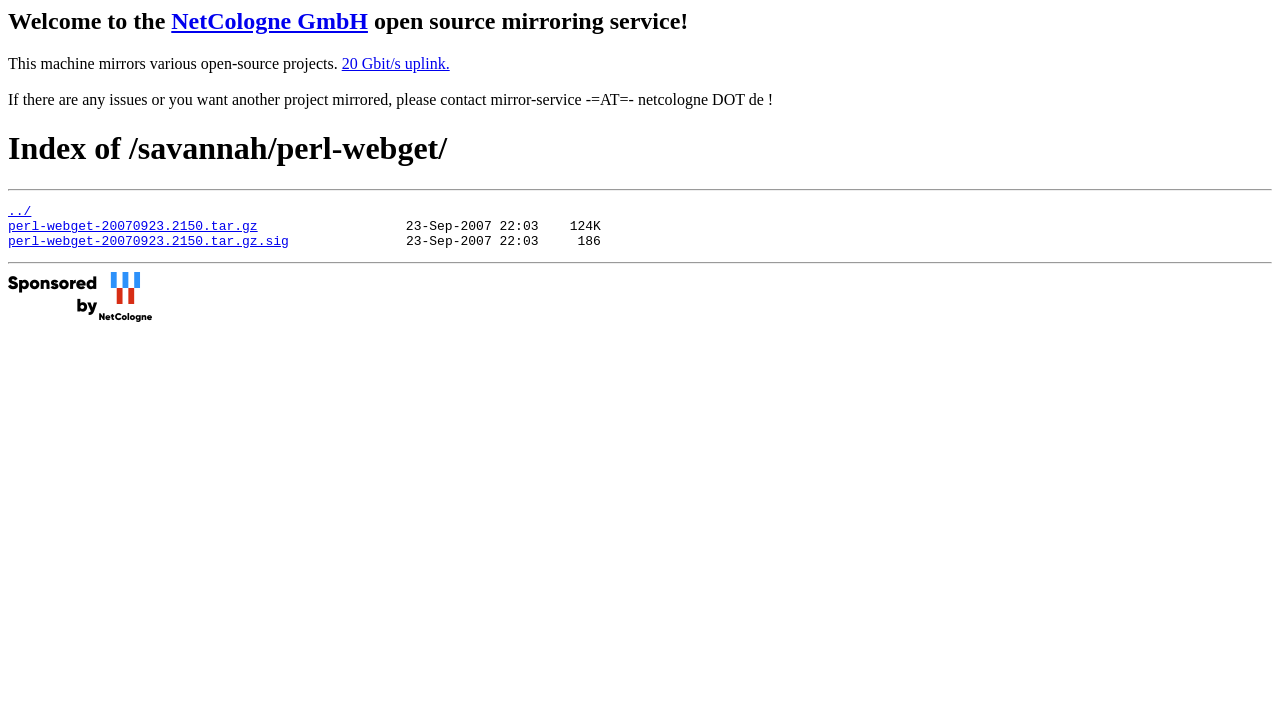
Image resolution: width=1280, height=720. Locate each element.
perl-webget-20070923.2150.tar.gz (133, 231)
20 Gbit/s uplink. (396, 63)
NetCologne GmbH (269, 21)
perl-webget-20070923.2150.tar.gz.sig (148, 249)
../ (19, 213)
